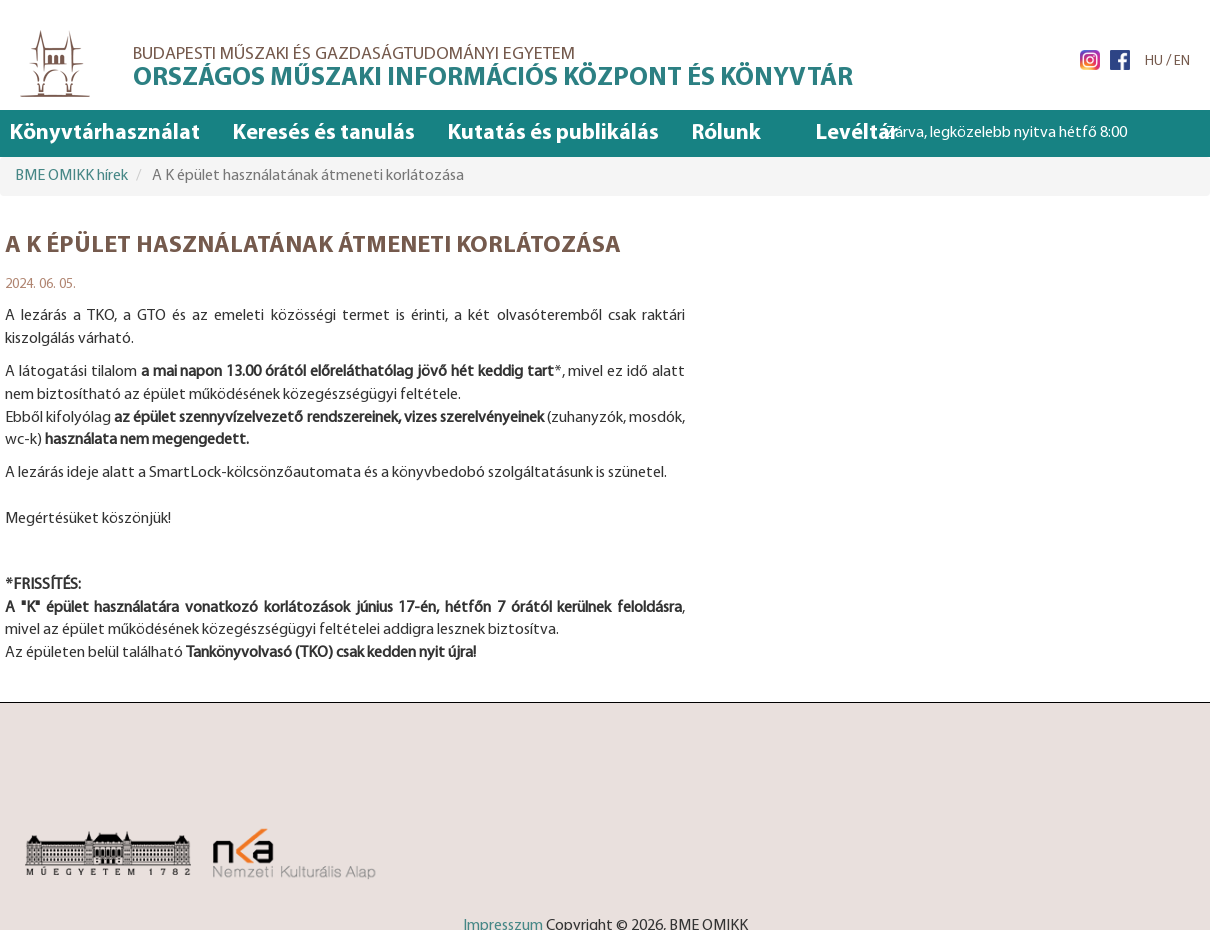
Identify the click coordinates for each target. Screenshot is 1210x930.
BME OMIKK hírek (71, 176)
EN (1182, 61)
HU (1154, 61)
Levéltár (857, 133)
